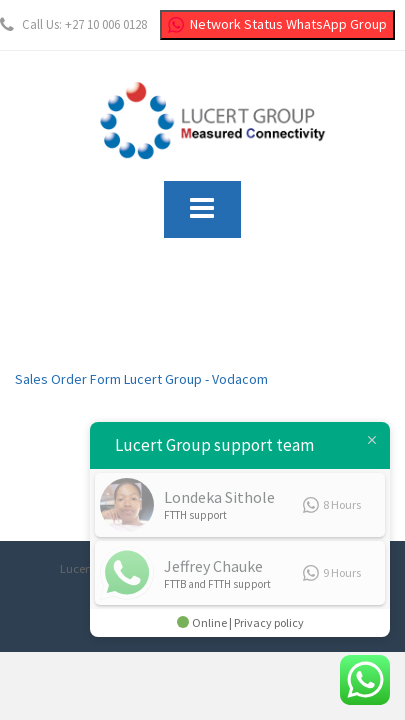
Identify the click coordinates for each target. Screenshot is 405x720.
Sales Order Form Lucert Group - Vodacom (141, 379)
